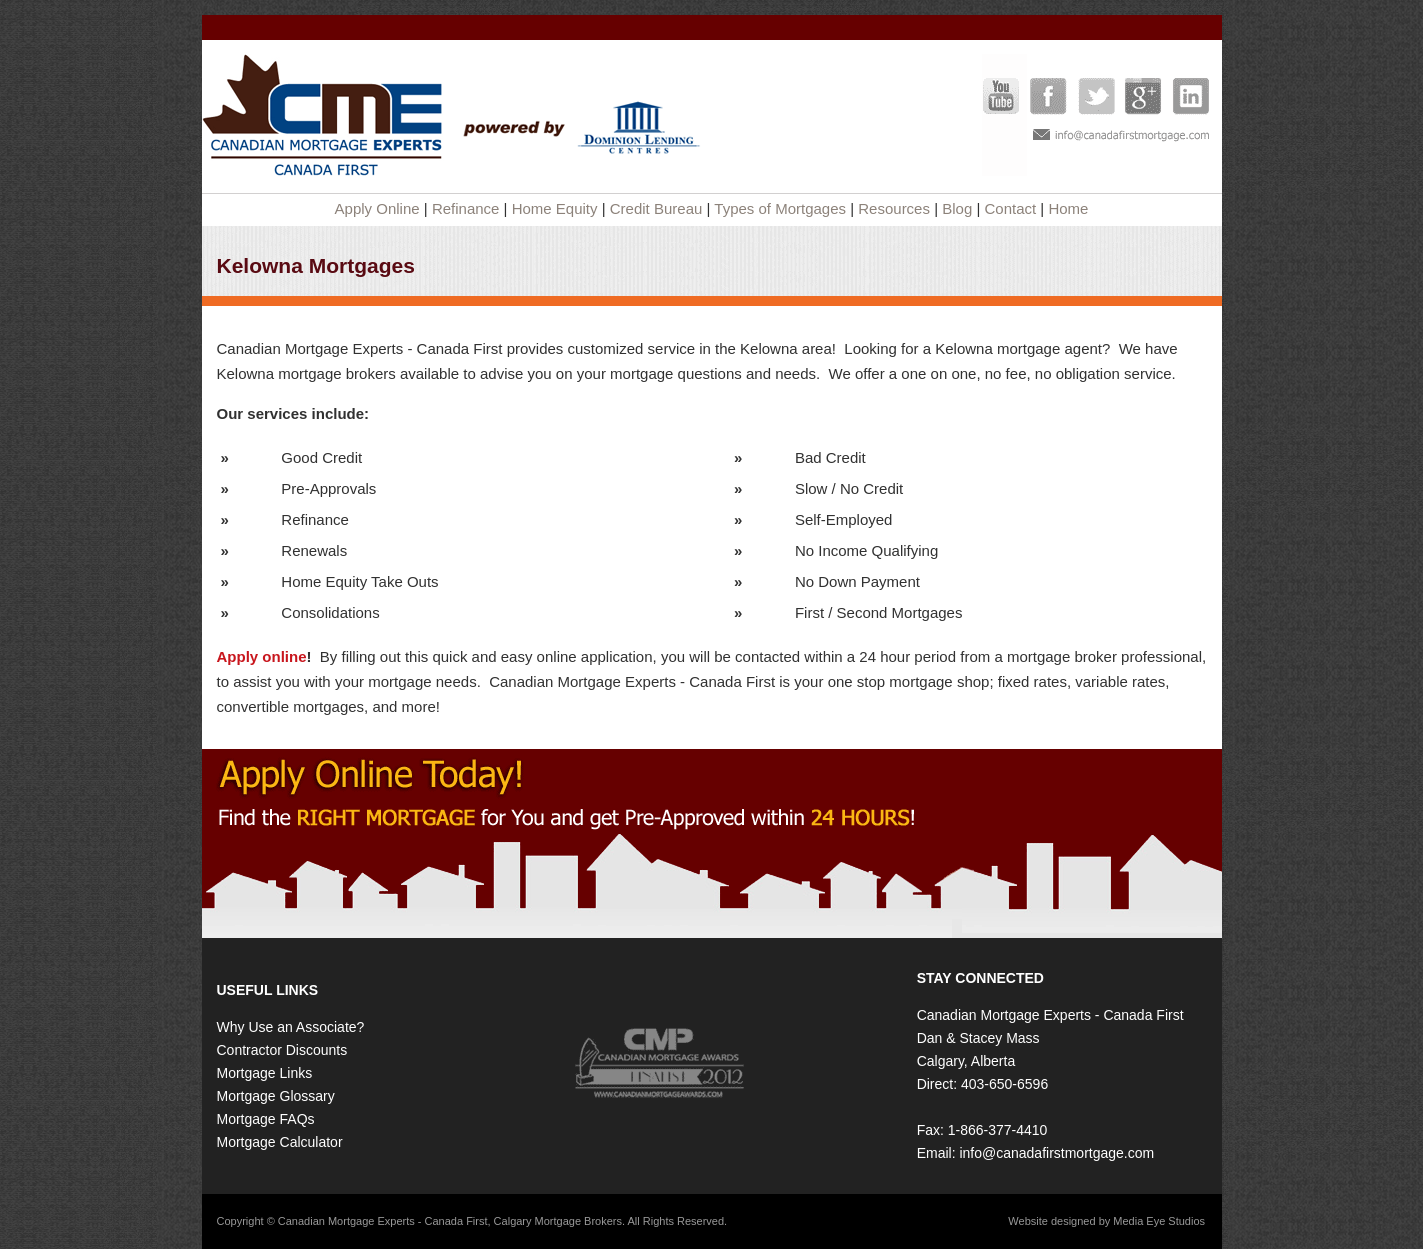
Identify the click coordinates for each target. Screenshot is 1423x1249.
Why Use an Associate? (291, 1027)
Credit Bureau (656, 208)
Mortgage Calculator (280, 1142)
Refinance (466, 208)
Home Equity (555, 208)
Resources (894, 208)
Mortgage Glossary (276, 1096)
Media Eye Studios (1159, 1221)
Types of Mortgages (780, 208)
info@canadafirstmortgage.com (1056, 1153)
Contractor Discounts (282, 1050)
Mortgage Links (265, 1073)
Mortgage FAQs (266, 1119)
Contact (1010, 208)
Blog (957, 208)
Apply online (262, 656)
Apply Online (377, 208)
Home (1068, 208)
